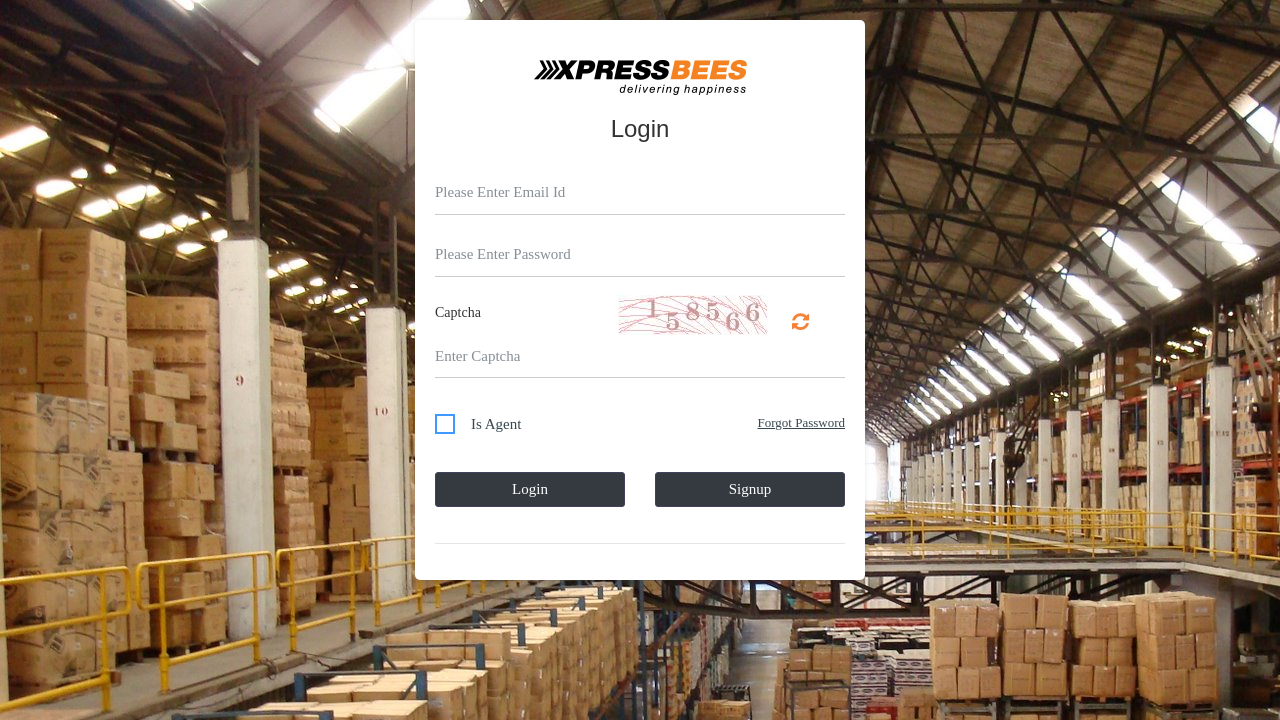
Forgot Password (801, 422)
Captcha (458, 312)
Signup (750, 489)
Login (530, 489)
